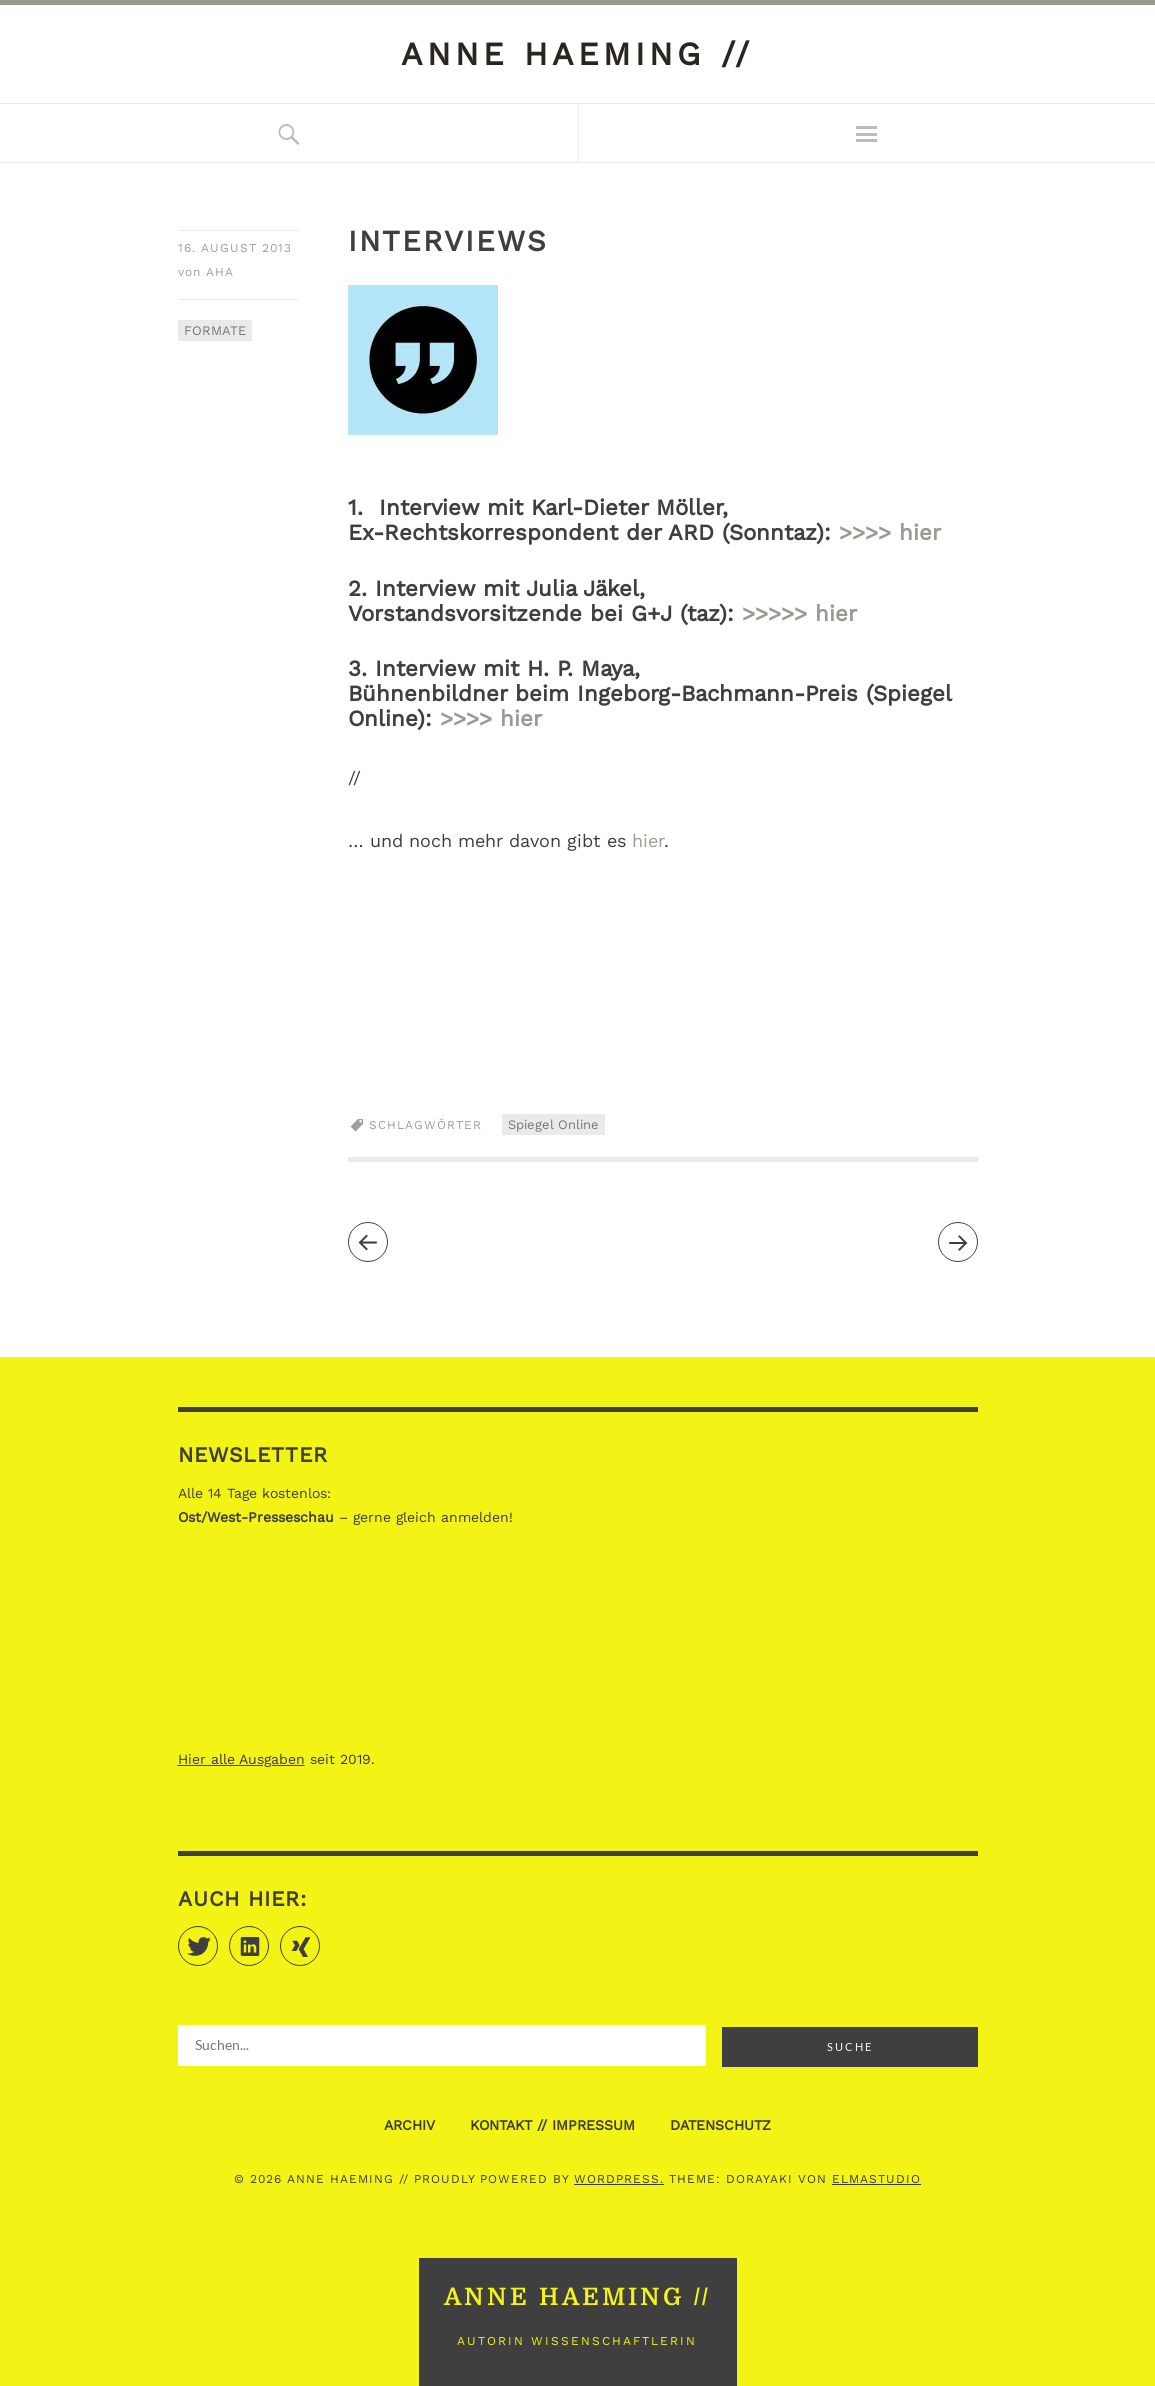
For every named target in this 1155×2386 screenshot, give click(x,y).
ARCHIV (409, 2125)
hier (648, 840)
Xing (319, 1937)
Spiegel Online (553, 1124)
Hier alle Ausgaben (241, 1759)
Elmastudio (876, 2179)
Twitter (217, 1937)
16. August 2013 (235, 248)
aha (220, 272)
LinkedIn (268, 1937)
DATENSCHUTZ (720, 2125)
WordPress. (619, 2179)
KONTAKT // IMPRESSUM (552, 2125)
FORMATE (215, 330)
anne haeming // (577, 54)
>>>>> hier (799, 613)
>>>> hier (890, 532)
